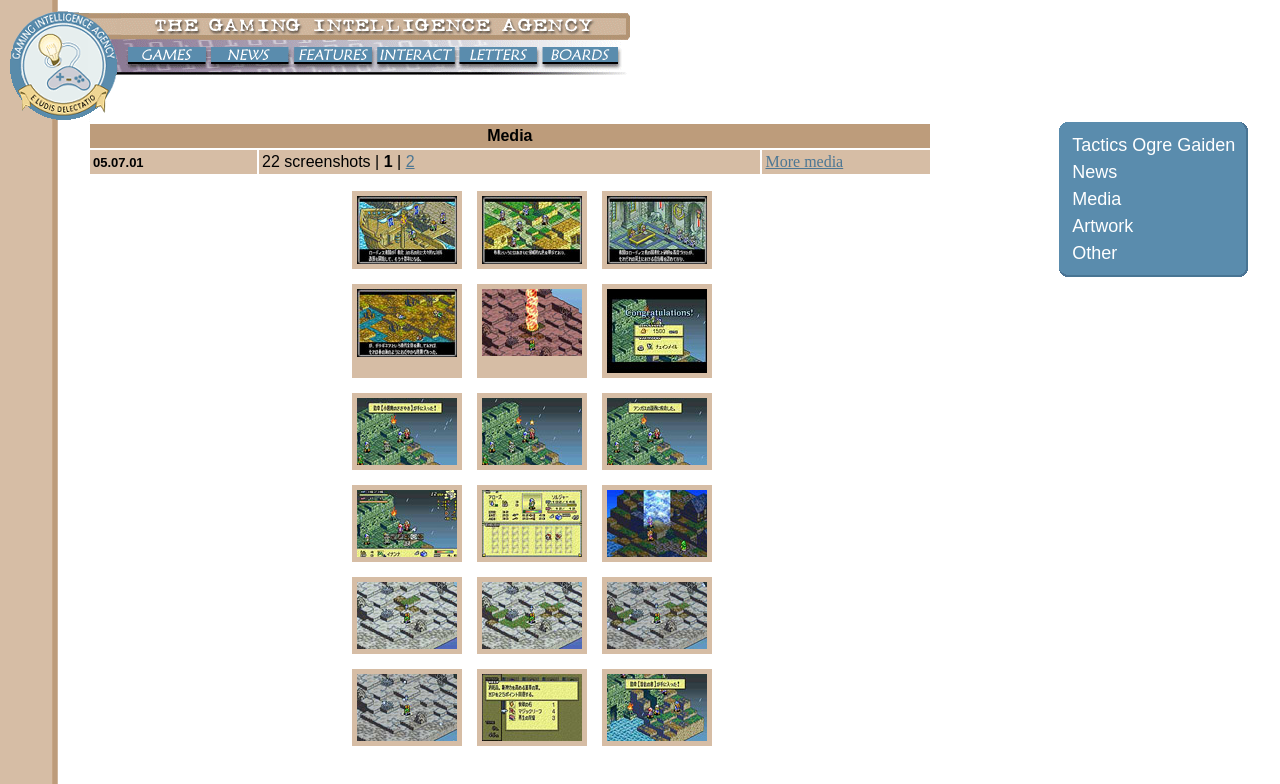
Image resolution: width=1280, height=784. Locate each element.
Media (1096, 199)
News (1094, 172)
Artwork (1102, 226)
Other (1094, 253)
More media (804, 161)
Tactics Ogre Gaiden (1153, 145)
